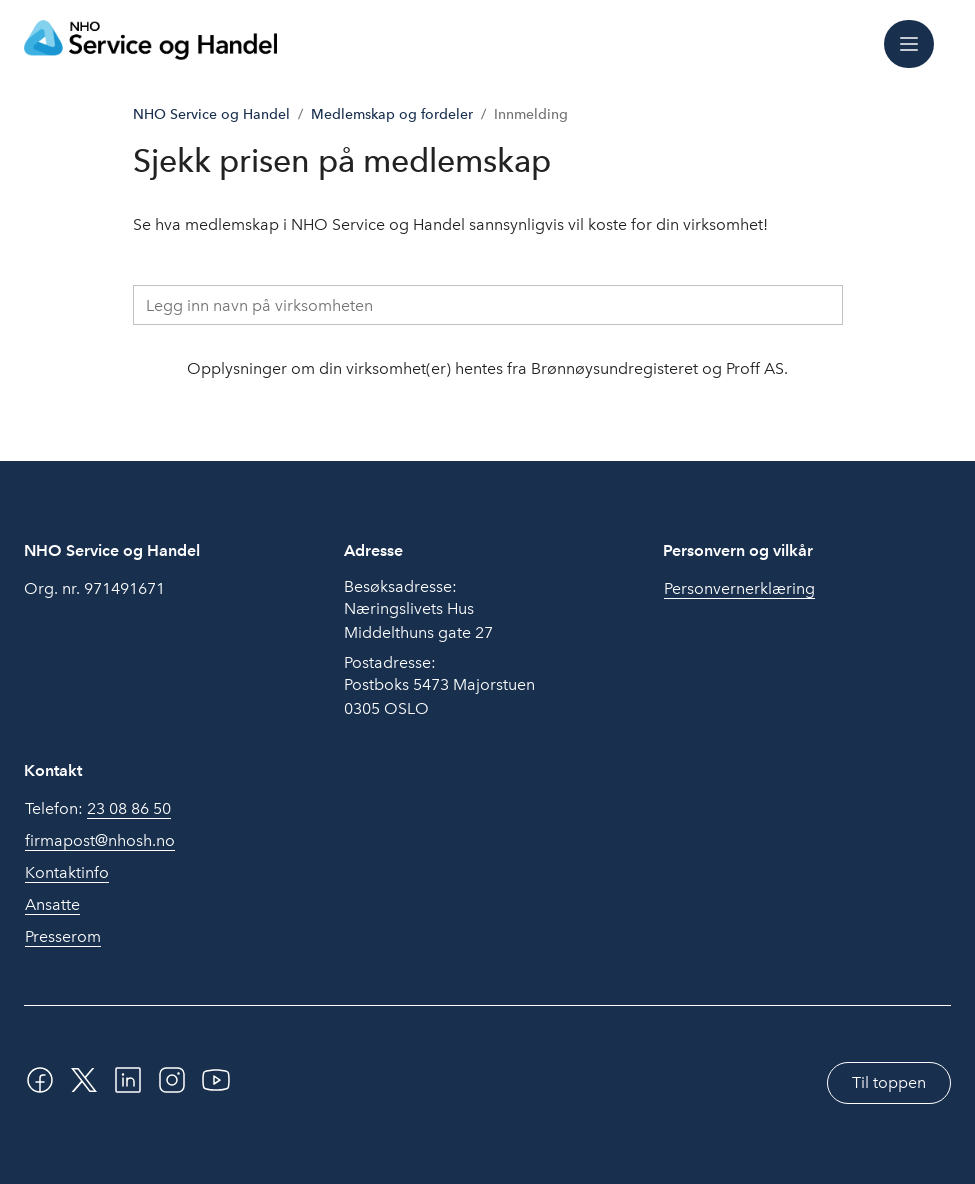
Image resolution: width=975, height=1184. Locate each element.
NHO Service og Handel (211, 114)
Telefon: (98, 809)
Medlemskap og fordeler (392, 114)
